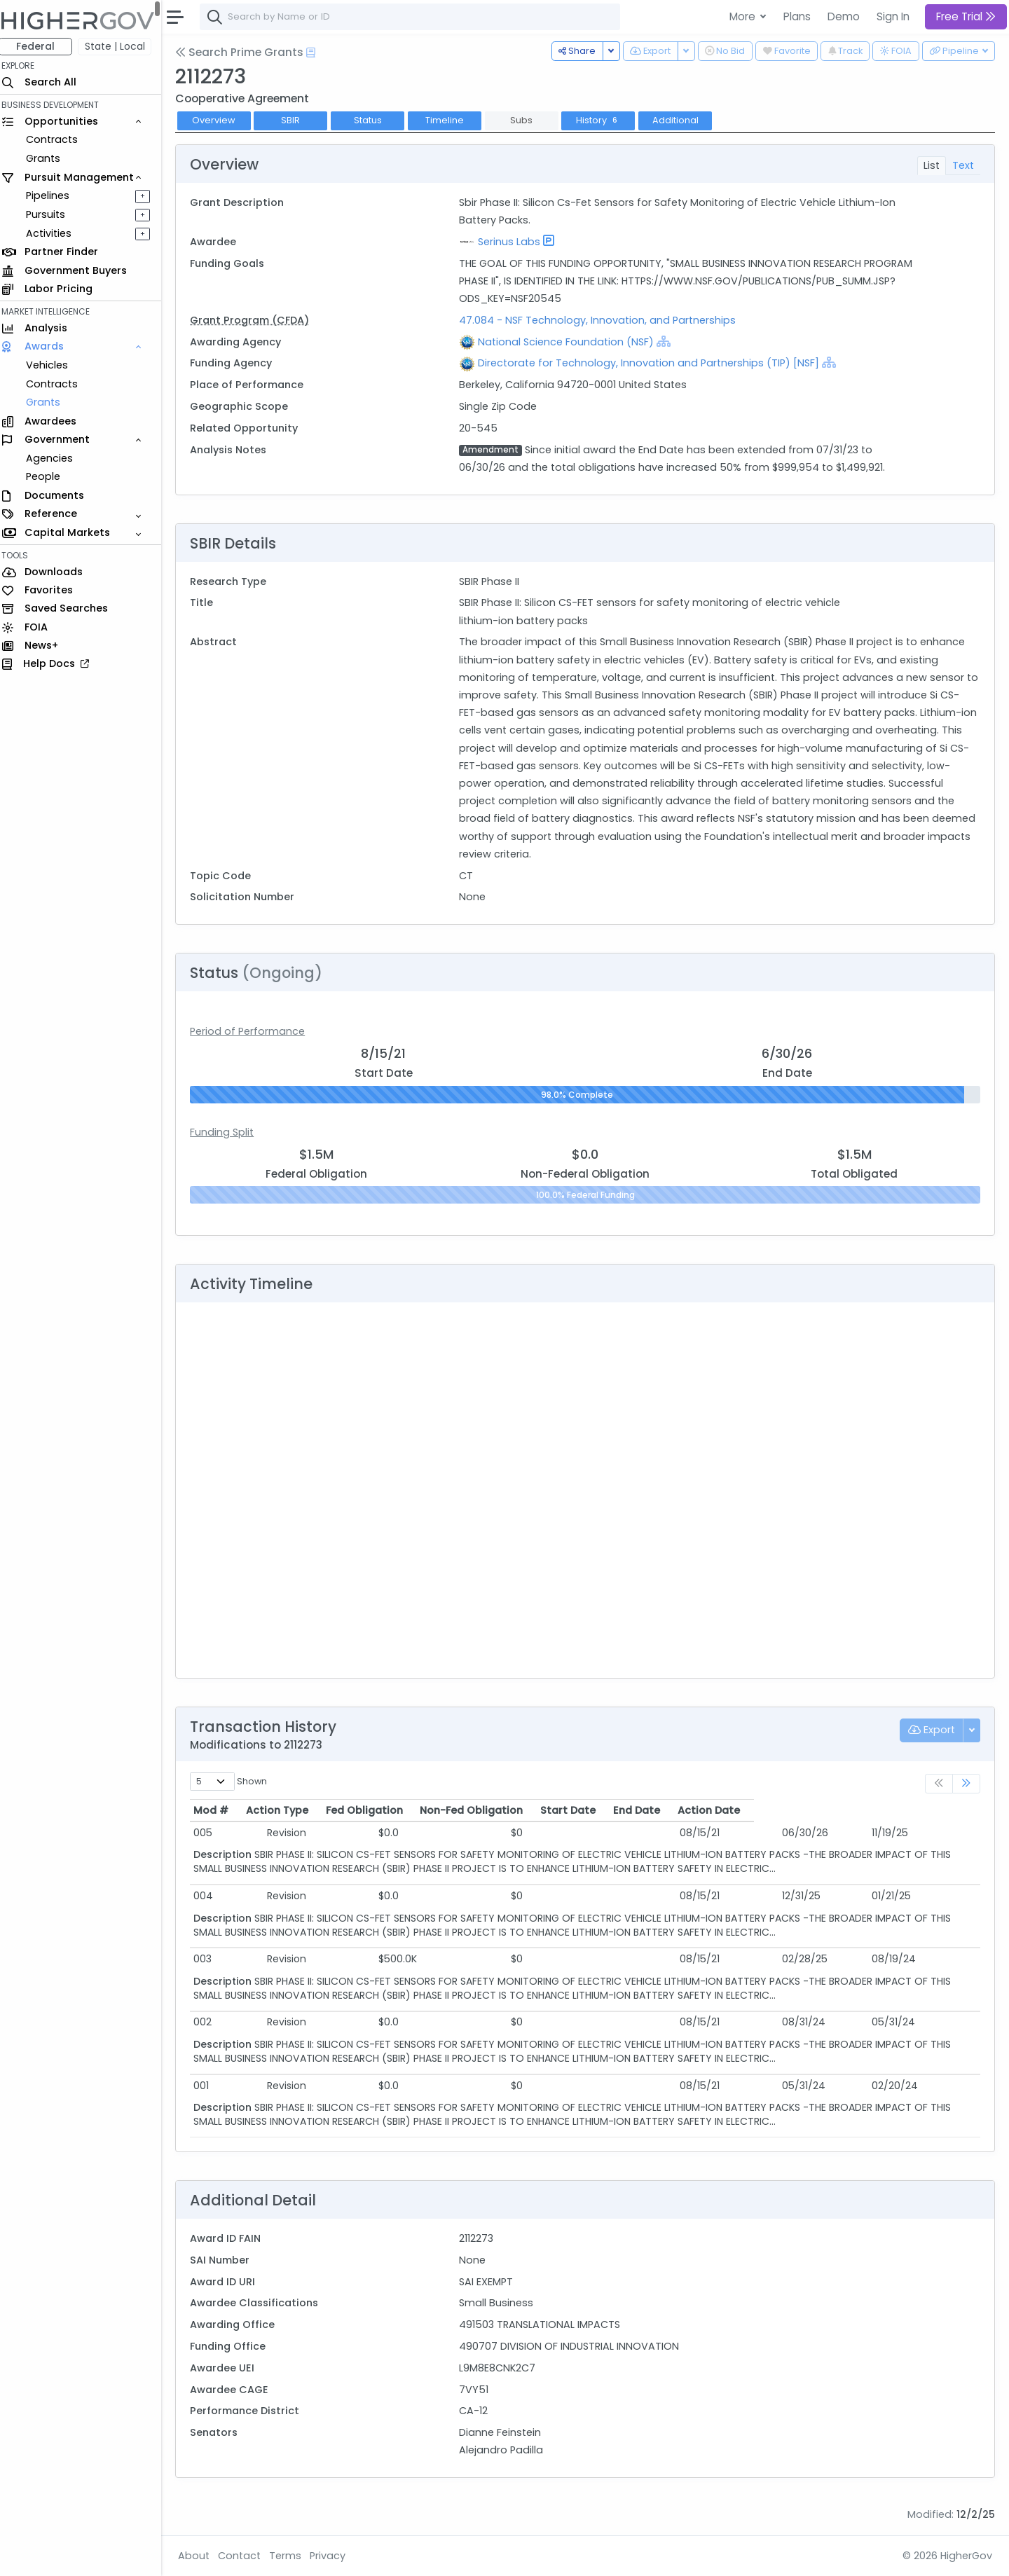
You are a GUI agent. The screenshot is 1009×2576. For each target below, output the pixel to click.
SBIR (297, 120)
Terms (292, 2556)
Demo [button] (844, 16)
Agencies (55, 458)
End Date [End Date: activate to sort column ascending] (806, 1810)
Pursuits (51, 214)
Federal (42, 46)
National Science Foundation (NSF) (571, 342)
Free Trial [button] (966, 16)
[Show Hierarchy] (668, 341)
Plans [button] (797, 16)
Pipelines (54, 195)
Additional (682, 120)
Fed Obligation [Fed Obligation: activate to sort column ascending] (422, 1810)
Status (374, 120)
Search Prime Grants (246, 52)
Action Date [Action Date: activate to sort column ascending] (903, 1810)
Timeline (451, 120)
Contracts (58, 139)
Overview (220, 120)
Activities (55, 233)
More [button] (743, 16)
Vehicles (53, 365)
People (49, 476)
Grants (49, 158)
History (605, 120)
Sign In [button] (893, 16)
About (201, 2556)
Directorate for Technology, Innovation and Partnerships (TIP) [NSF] (653, 363)
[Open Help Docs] (317, 53)
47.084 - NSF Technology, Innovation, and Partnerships (602, 320)
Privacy (334, 2556)
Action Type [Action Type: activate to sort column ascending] (304, 1810)
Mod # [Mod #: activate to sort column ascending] (217, 1810)
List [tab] (932, 165)
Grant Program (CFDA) (256, 320)
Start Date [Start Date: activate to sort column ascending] (709, 1810)
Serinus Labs (514, 242)
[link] (966, 1784)
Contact (246, 2556)
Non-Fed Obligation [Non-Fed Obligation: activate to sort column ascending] (566, 1810)
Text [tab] (963, 165)
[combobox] (417, 17)
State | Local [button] (122, 46)
